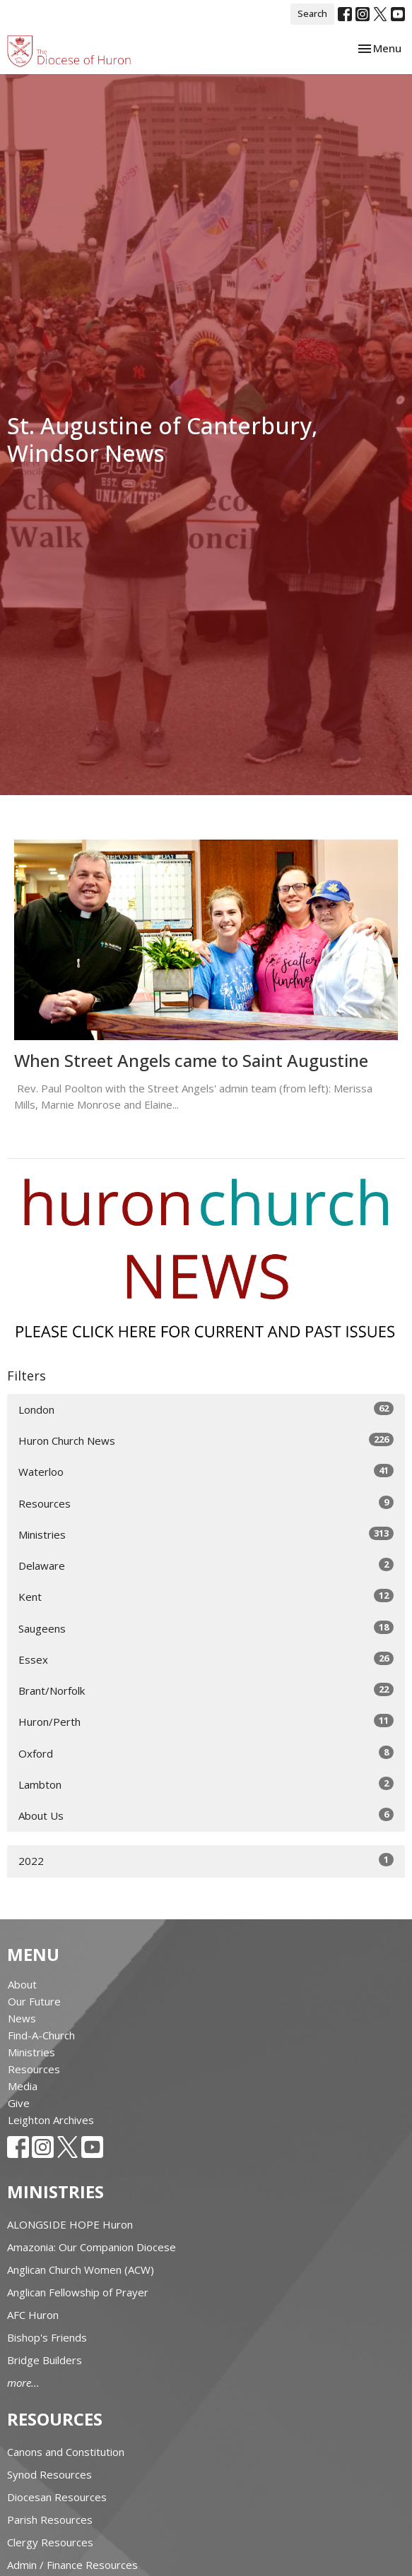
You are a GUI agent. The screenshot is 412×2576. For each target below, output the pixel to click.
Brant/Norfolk (206, 1690)
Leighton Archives (51, 2120)
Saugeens (206, 1628)
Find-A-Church (41, 2035)
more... (23, 2382)
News (22, 2018)
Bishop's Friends (47, 2337)
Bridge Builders (44, 2360)
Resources (206, 1503)
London (206, 1409)
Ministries (206, 1534)
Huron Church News (206, 1440)
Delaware (206, 1565)
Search (312, 13)
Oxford (206, 1753)
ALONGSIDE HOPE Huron (70, 2224)
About (22, 1984)
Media (22, 2086)
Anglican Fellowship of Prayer (77, 2292)
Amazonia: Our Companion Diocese (91, 2247)
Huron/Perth (206, 1721)
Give (19, 2103)
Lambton (206, 1784)
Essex (206, 1659)
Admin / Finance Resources (72, 2565)
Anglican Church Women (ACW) (80, 2269)
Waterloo (206, 1471)
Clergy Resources (50, 2542)
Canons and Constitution (65, 2452)
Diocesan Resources (57, 2497)
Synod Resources (49, 2474)
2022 (206, 1860)
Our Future (34, 2001)
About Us (206, 1815)
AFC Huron (33, 2315)
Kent (206, 1596)
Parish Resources (50, 2519)
